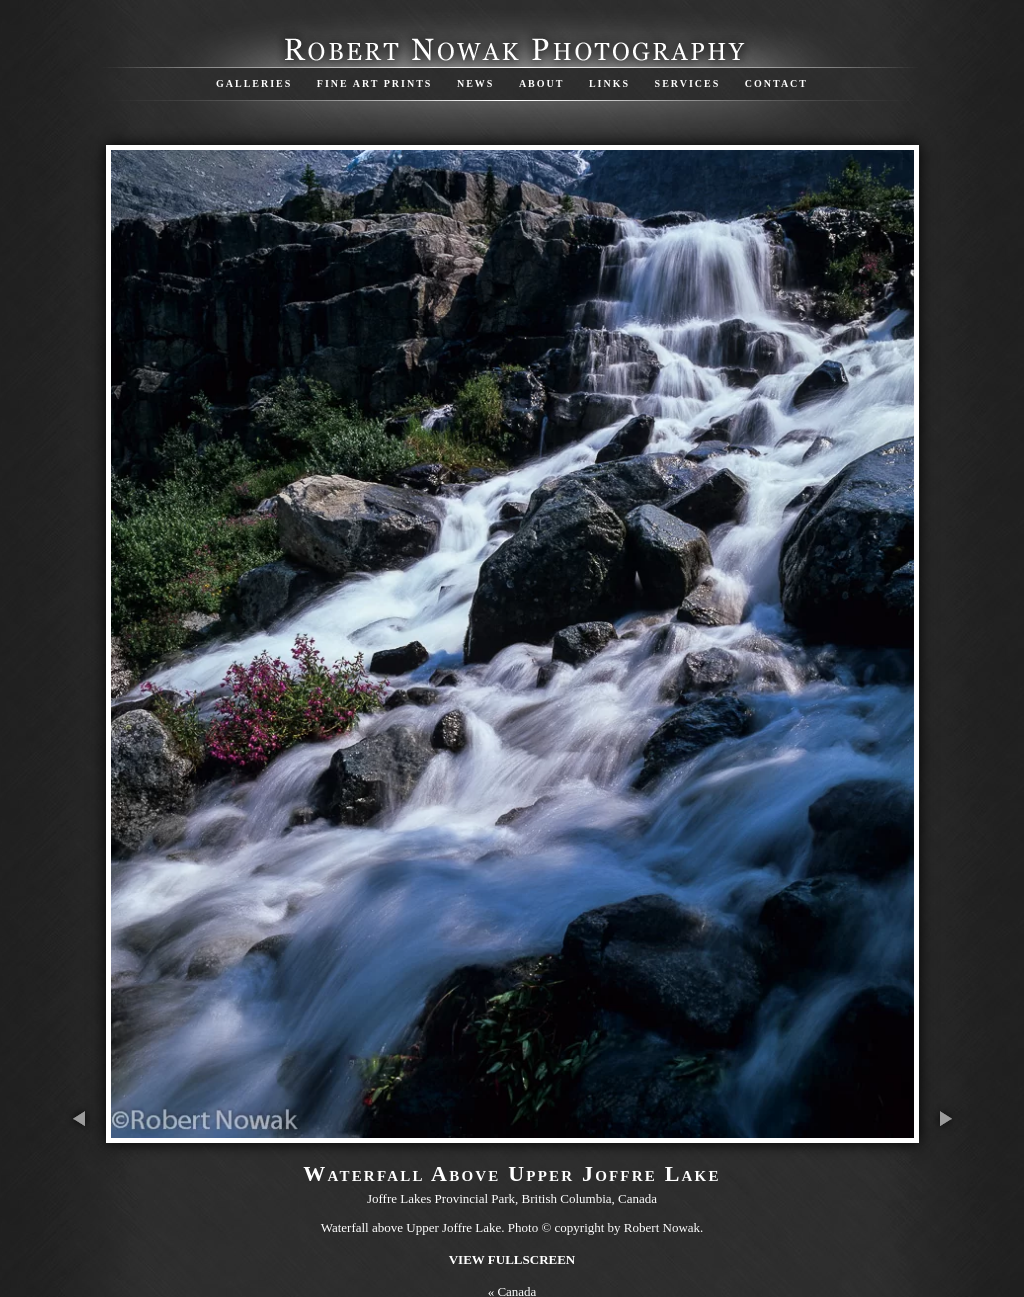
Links (609, 83)
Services (688, 83)
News (475, 83)
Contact (776, 83)
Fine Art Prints (375, 83)
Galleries (254, 83)
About (542, 83)
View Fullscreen (512, 1259)
